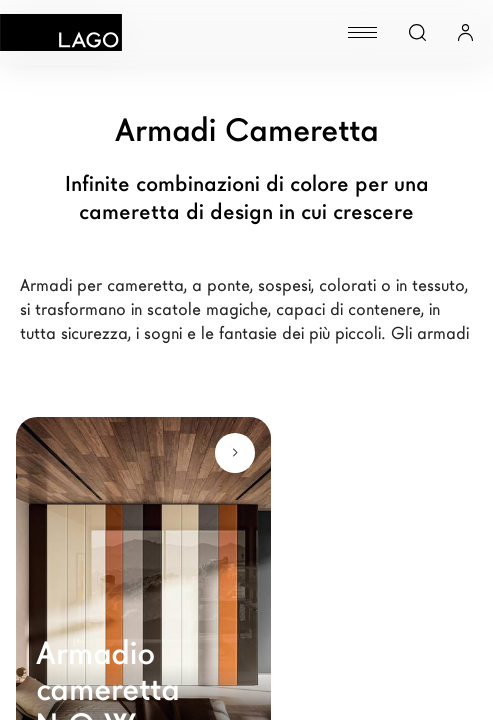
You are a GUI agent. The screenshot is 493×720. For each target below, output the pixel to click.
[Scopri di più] (235, 453)
